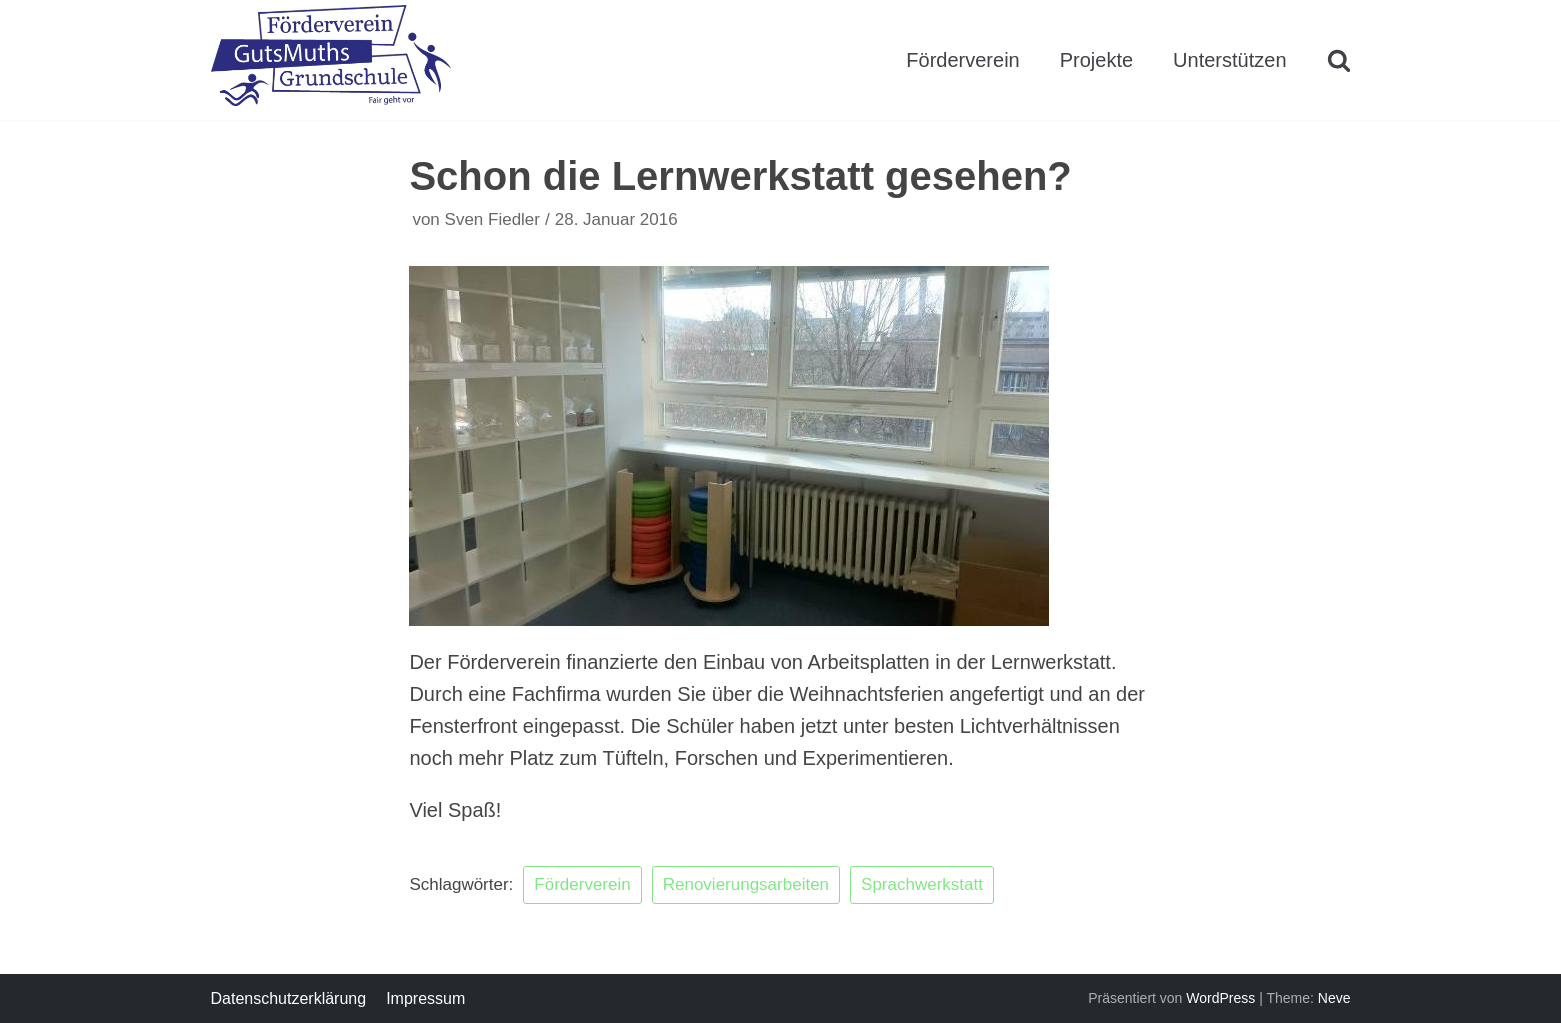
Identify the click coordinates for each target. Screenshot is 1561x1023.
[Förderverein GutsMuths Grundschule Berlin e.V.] (331, 59)
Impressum (425, 998)
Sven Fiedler (492, 219)
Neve (1334, 998)
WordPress (1220, 998)
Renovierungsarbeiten (746, 884)
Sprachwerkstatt (922, 884)
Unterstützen (1229, 60)
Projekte (1096, 60)
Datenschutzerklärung (289, 998)
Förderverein (962, 60)
